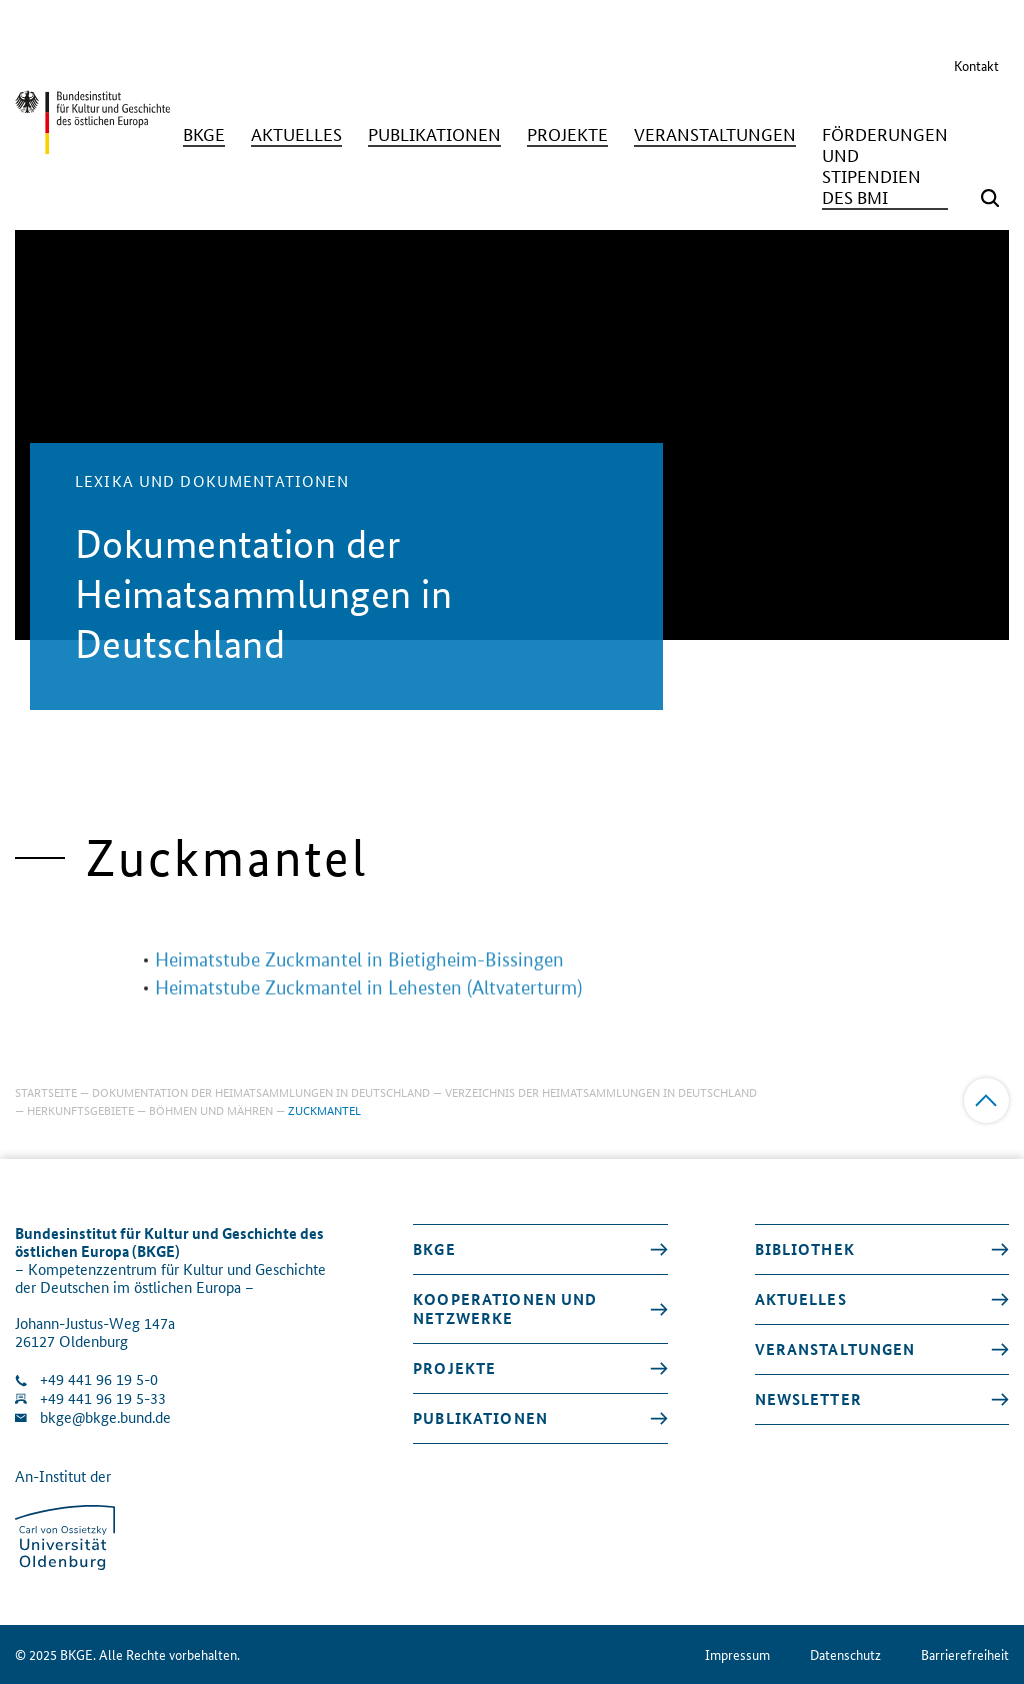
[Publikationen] (434, 134)
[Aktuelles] (296, 134)
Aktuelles (801, 1299)
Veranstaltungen (835, 1349)
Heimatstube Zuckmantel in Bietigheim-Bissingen (359, 978)
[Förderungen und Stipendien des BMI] (885, 166)
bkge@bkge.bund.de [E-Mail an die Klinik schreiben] (105, 1417)
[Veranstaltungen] (715, 134)
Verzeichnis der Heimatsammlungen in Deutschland (601, 1091)
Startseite (46, 1091)
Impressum (737, 1654)
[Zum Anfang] (986, 1100)
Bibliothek (805, 1249)
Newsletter (808, 1399)
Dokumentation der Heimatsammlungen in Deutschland (261, 1091)
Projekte (454, 1368)
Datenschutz (845, 1654)
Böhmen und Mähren (211, 1109)
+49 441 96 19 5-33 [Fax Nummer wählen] (103, 1398)
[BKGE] (204, 134)
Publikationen (480, 1418)
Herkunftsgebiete (80, 1109)
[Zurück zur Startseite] (92, 155)
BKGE (434, 1249)
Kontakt (976, 65)
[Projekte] (567, 134)
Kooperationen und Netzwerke (505, 1308)
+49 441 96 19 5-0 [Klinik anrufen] (99, 1379)
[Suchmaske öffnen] (990, 198)
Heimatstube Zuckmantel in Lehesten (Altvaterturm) (368, 1006)
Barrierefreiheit (965, 1654)
